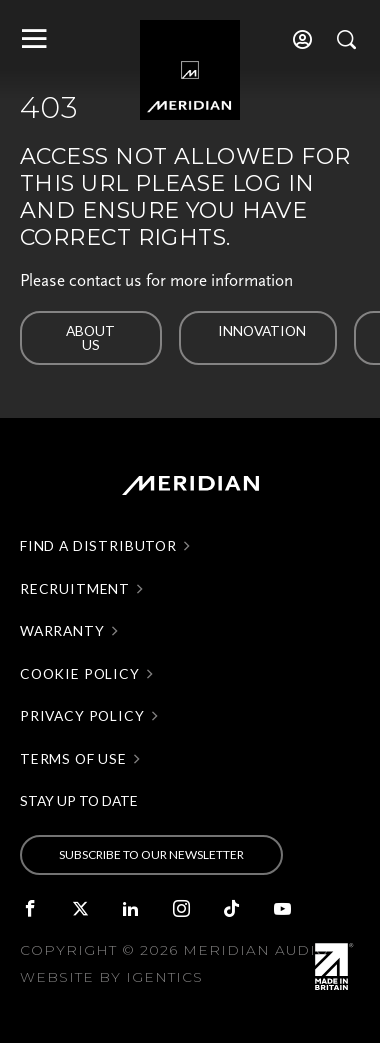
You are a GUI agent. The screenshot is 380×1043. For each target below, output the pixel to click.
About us (90, 337)
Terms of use (73, 759)
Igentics (164, 977)
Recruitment (75, 589)
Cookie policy (80, 674)
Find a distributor (98, 546)
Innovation (262, 330)
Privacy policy (82, 716)
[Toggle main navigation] (32, 38)
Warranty (62, 631)
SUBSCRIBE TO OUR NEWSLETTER (151, 854)
